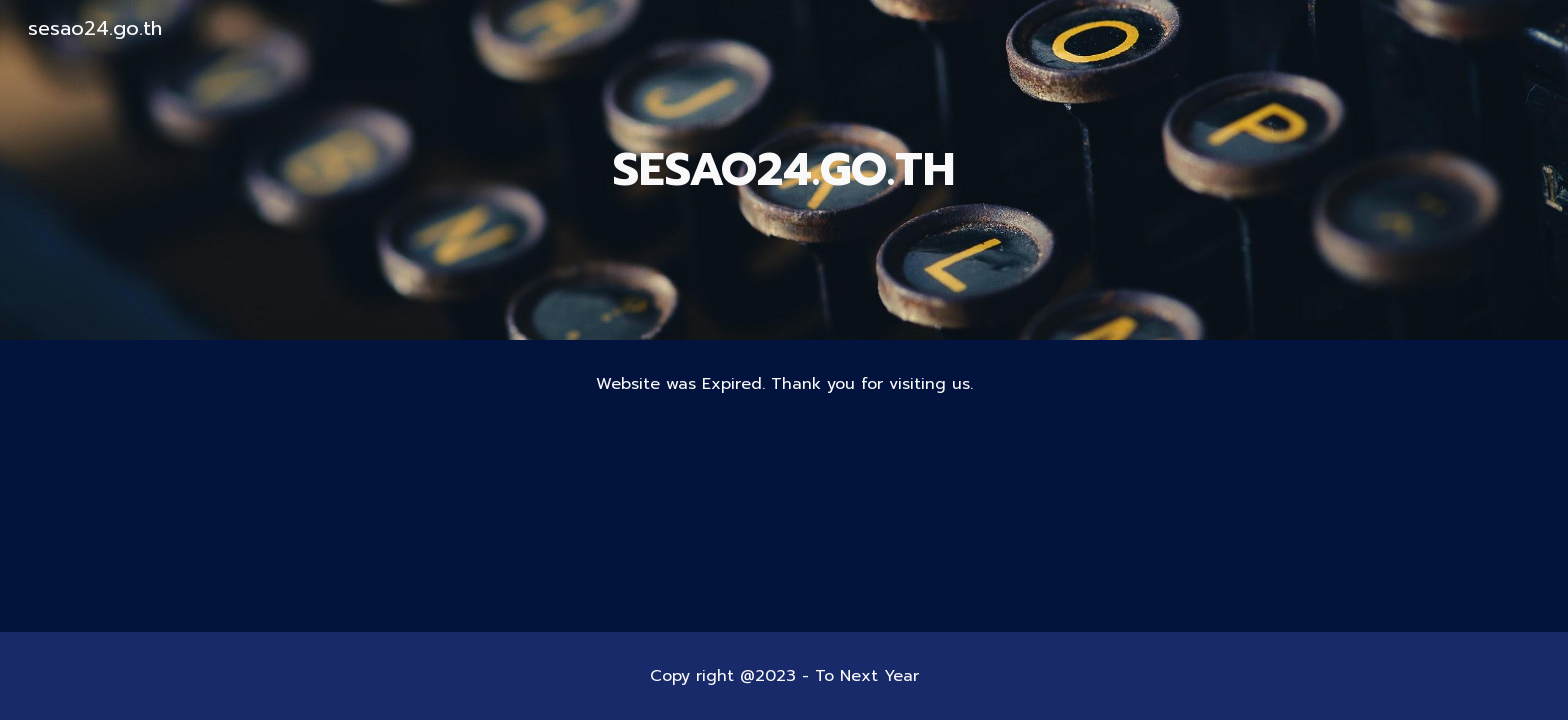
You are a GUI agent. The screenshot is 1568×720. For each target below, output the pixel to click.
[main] (784, 170)
